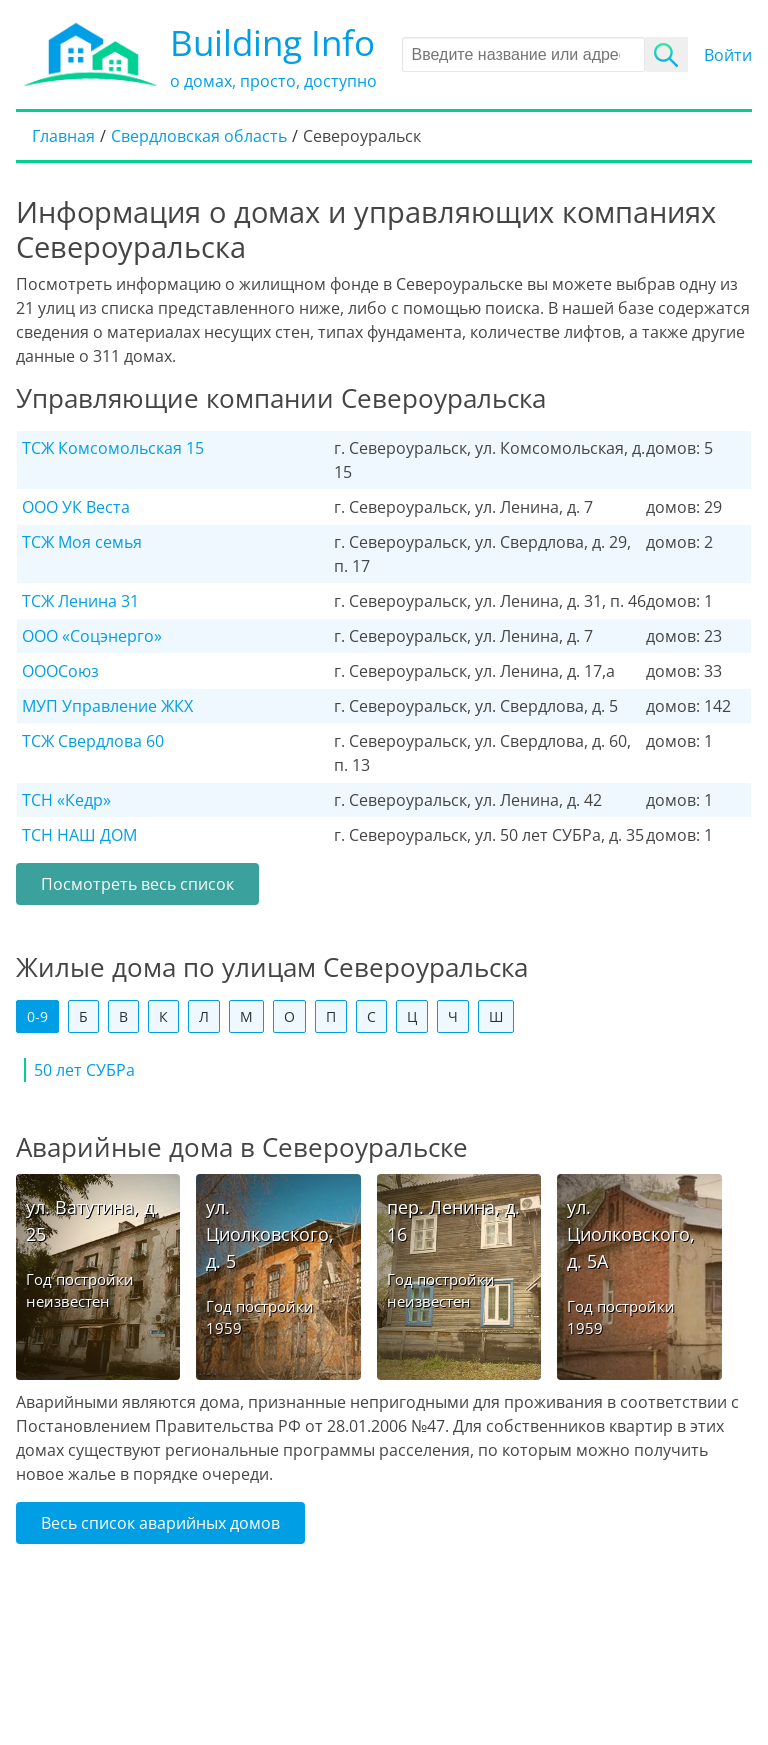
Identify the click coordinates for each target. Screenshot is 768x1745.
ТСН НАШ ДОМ (79, 835)
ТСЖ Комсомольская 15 (113, 448)
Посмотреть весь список (137, 884)
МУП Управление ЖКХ (107, 706)
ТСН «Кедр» (66, 800)
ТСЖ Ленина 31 (80, 601)
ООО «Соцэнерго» (92, 636)
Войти (728, 55)
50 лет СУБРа (84, 1070)
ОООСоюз (60, 671)
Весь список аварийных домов (160, 1523)
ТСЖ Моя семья (82, 542)
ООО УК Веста (76, 507)
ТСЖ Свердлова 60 (93, 741)
